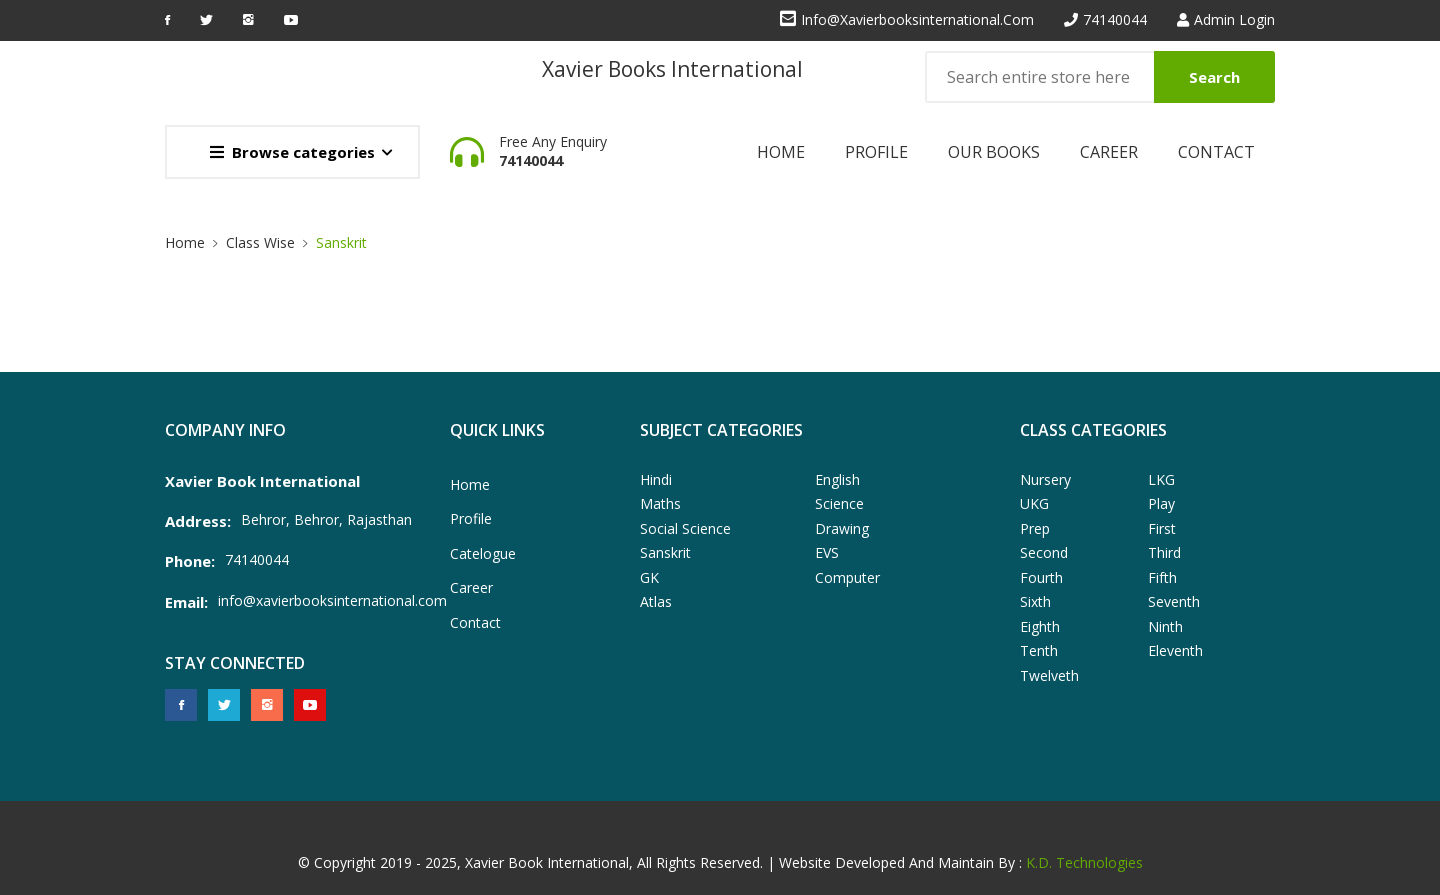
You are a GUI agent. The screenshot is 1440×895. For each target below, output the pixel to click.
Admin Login (1234, 19)
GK (649, 577)
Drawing (842, 528)
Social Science (685, 528)
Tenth (1039, 650)
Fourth (1041, 577)
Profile (876, 152)
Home (781, 152)
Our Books (994, 152)
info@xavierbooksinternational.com (917, 19)
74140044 (1115, 19)
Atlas (656, 601)
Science (839, 503)
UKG (1034, 503)
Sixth (1035, 601)
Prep (1035, 528)
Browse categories (292, 152)
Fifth (1162, 577)
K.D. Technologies (1084, 862)
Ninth (1165, 626)
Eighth (1040, 626)
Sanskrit (341, 242)
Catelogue (483, 553)
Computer (847, 577)
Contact (1216, 152)
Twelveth (1049, 675)
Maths (660, 503)
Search (1214, 77)
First (1162, 528)
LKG (1161, 479)
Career (1109, 152)
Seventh (1174, 601)
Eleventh (1175, 650)
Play (1161, 503)
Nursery (1045, 479)
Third (1164, 552)
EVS (827, 552)
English (837, 479)
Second (1044, 552)
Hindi (656, 479)
